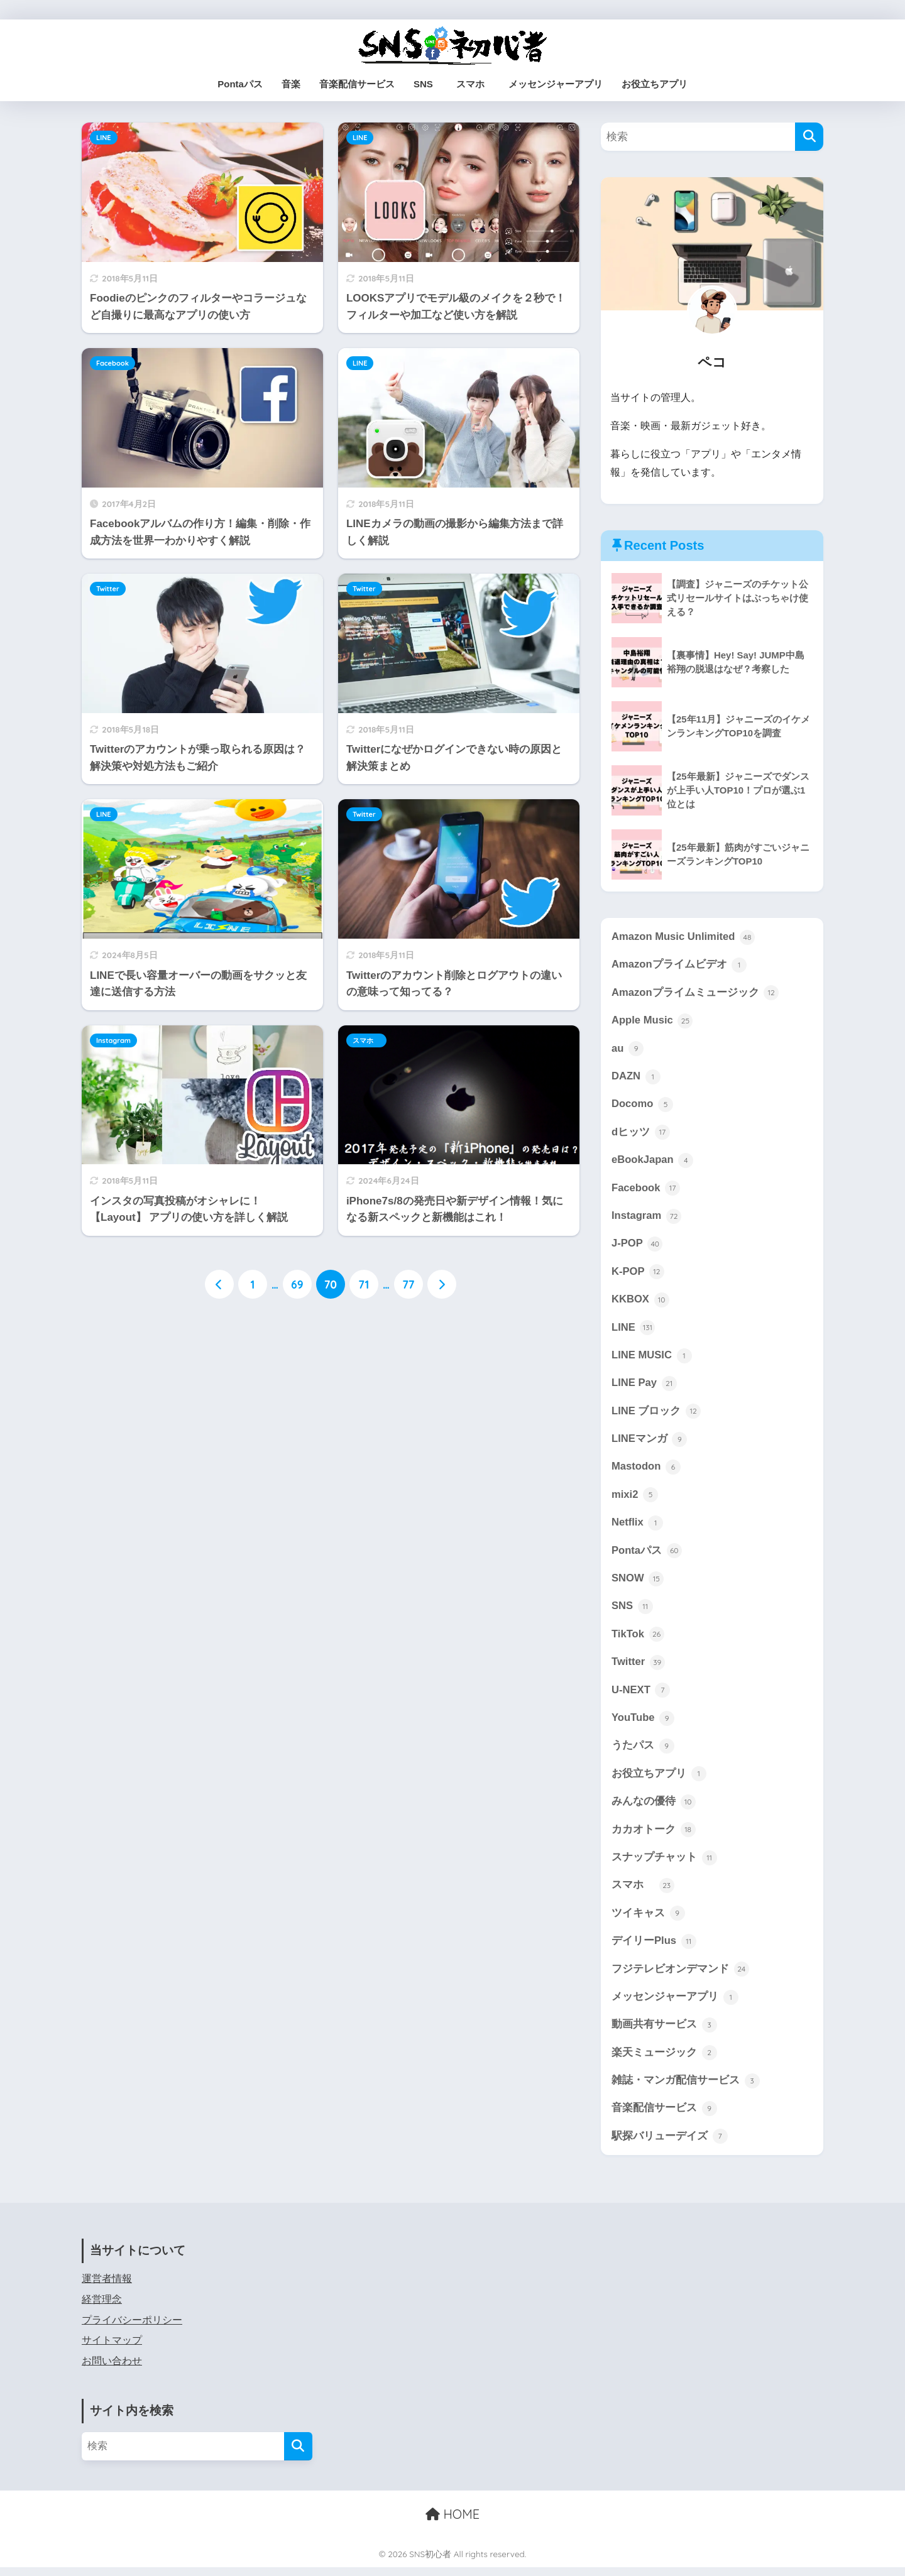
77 (408, 1285)
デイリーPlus (654, 1948)
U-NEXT (641, 1695)
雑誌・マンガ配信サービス (686, 2088)
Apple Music (652, 1021)
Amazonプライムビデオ (679, 965)
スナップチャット (664, 1864)
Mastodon (646, 1470)
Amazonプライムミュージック (695, 993)
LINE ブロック (656, 1414)
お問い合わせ (112, 2369)
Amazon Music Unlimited (684, 937)
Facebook (112, 363)
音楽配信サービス (357, 84)
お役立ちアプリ (655, 84)
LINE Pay (644, 1386)
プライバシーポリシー (132, 2328)
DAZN (636, 1077)
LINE (103, 137)
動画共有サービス (664, 2032)
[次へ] (441, 1284)
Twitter (107, 588)
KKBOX (640, 1302)
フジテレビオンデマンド (680, 1976)
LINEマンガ (650, 1442)
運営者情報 (107, 2287)
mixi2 (635, 1499)
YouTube (643, 1723)
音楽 (291, 84)
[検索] (809, 137)
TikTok (638, 1639)
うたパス (643, 1751)
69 (297, 1285)
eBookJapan (653, 1161)
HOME (452, 2522)
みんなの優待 (654, 1807)
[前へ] (219, 1284)
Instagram (113, 1040)
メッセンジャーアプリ (555, 84)
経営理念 (102, 2308)
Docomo (643, 1105)
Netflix (638, 1526)
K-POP (638, 1274)
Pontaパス (240, 84)
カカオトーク (654, 1835)
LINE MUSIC (652, 1358)
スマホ (475, 84)
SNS (423, 84)
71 (363, 1285)
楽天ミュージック (664, 2060)
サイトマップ (112, 2349)
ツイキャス (648, 1920)
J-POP (637, 1245)
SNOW (638, 1583)
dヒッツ (641, 1134)
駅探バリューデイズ (670, 2145)
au (628, 1049)
